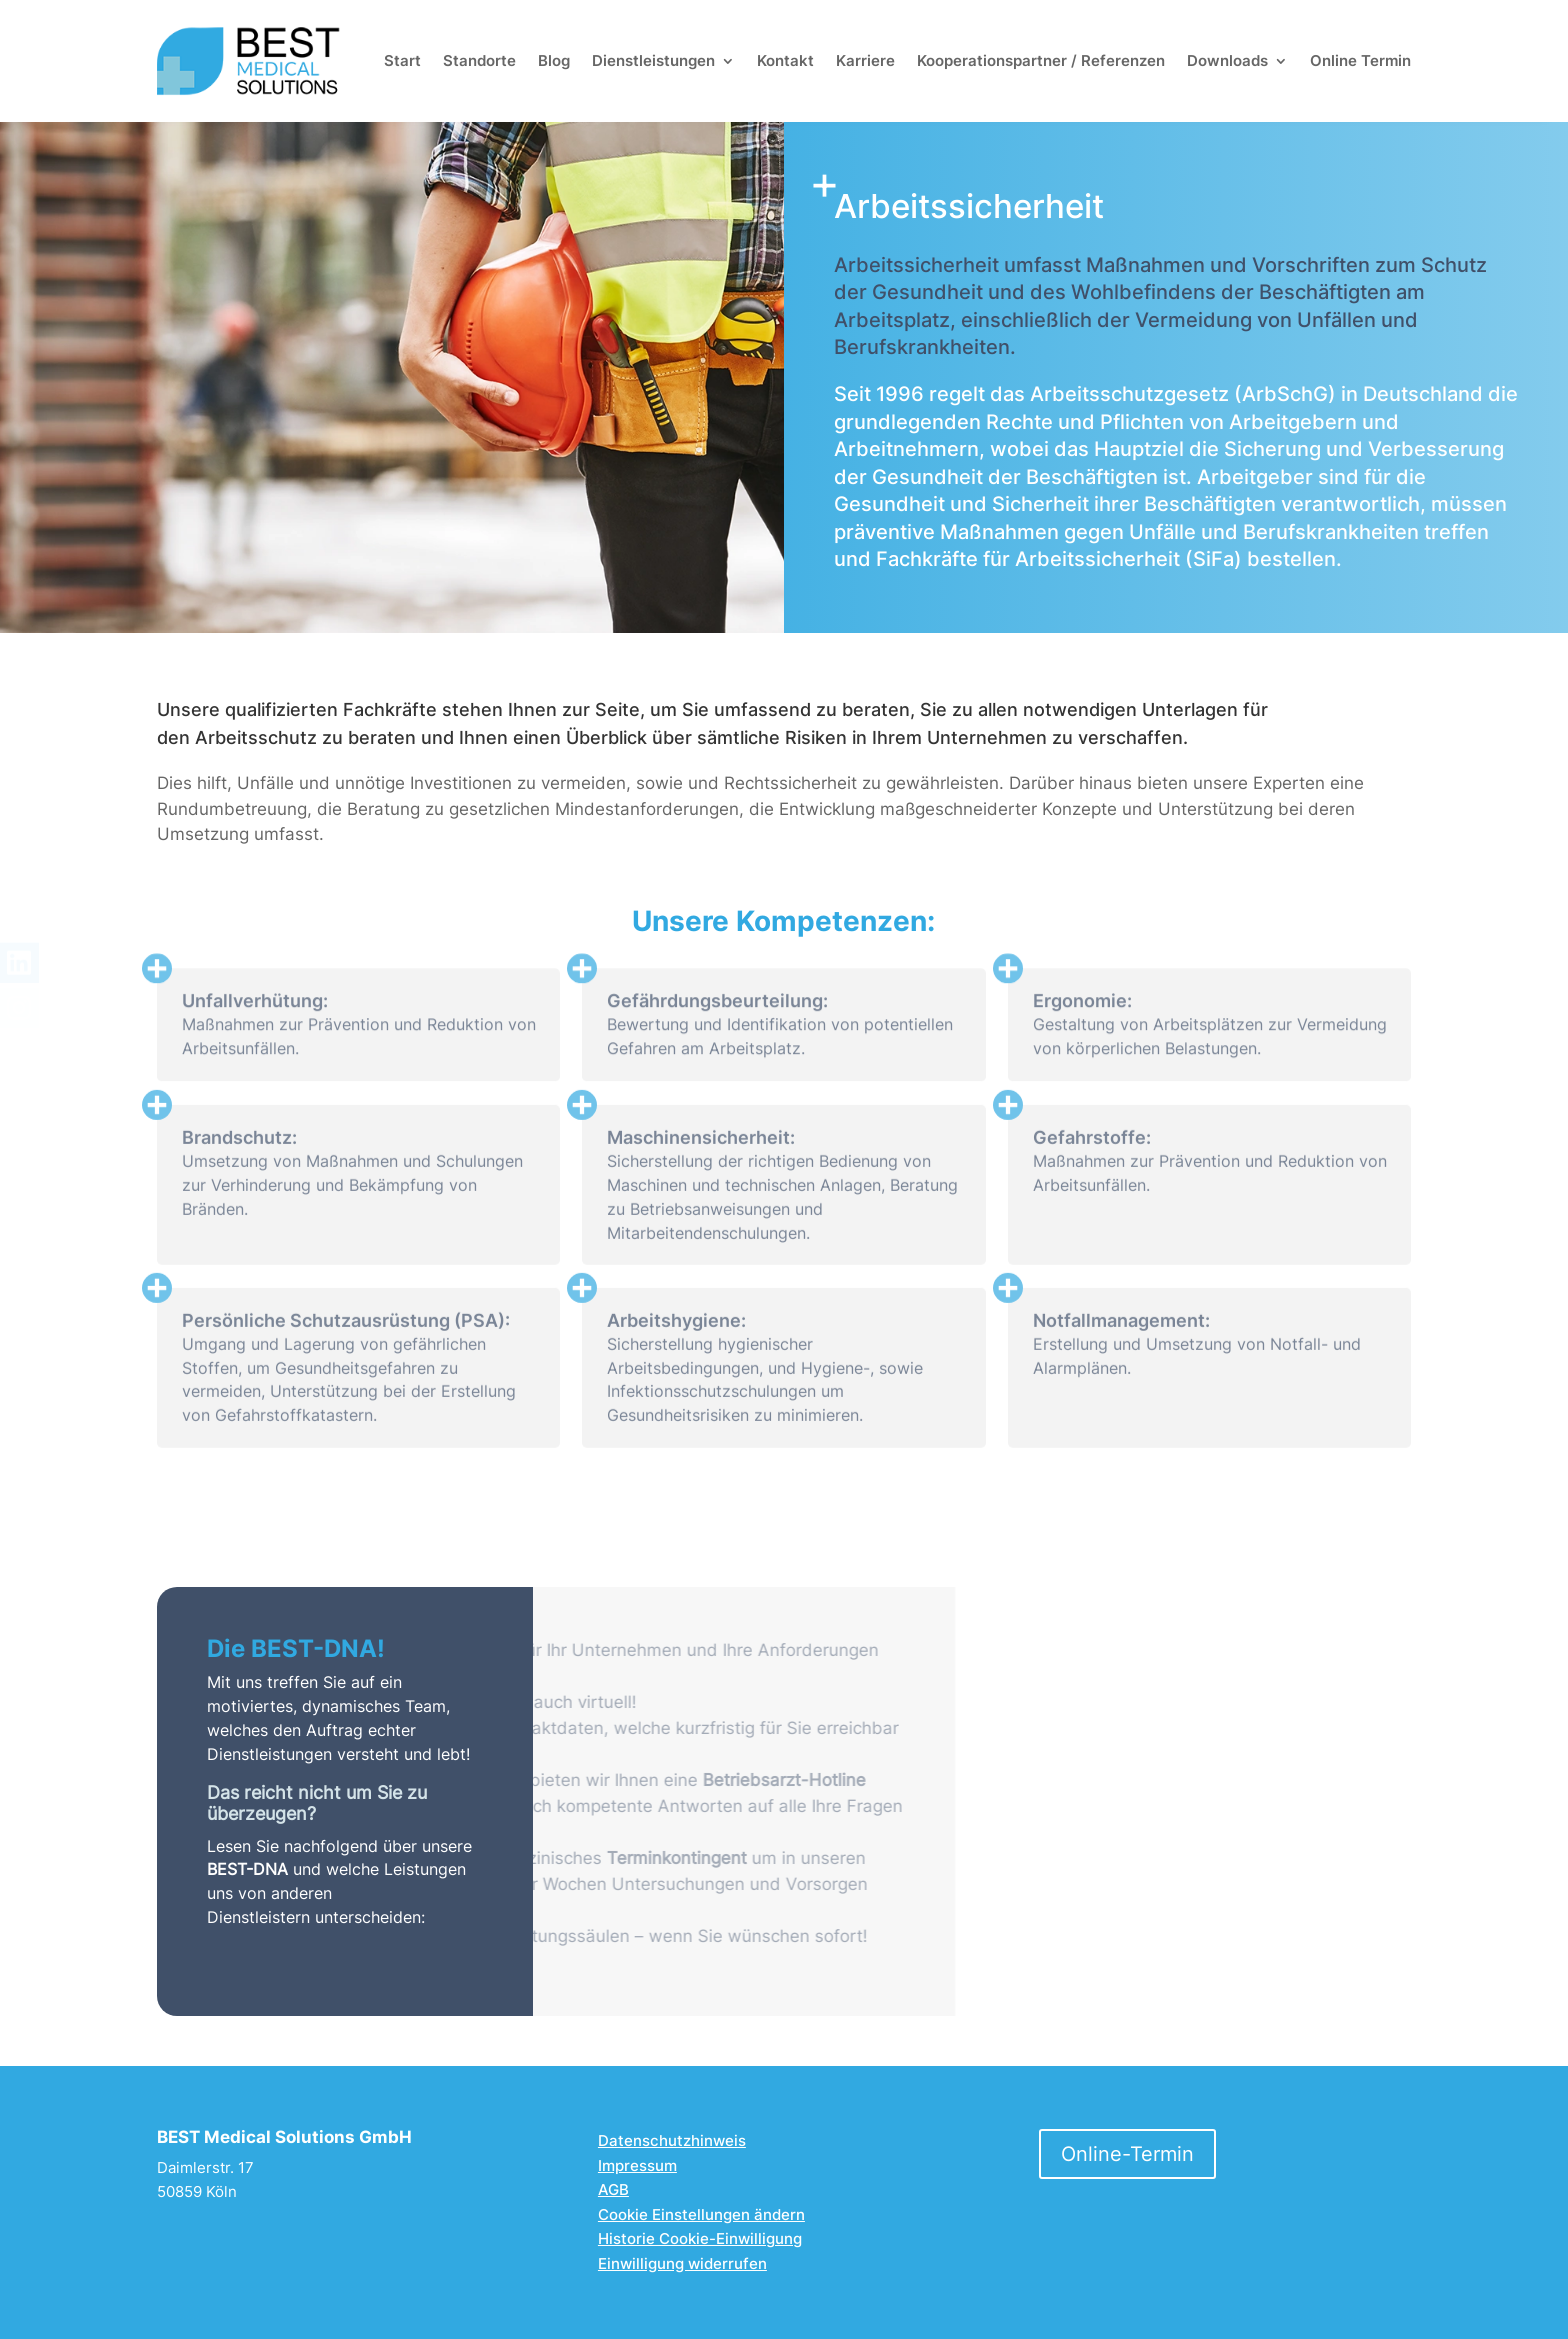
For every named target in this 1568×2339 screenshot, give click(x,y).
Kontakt (785, 60)
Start (402, 60)
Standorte (479, 60)
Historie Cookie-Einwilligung (700, 2238)
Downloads (1227, 60)
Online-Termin (1127, 2154)
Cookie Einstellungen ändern (701, 2214)
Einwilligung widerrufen (682, 2263)
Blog (554, 60)
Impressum (637, 2165)
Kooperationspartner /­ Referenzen (1041, 60)
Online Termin (1360, 60)
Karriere (865, 60)
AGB (613, 2189)
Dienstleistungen (653, 60)
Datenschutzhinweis (672, 2140)
